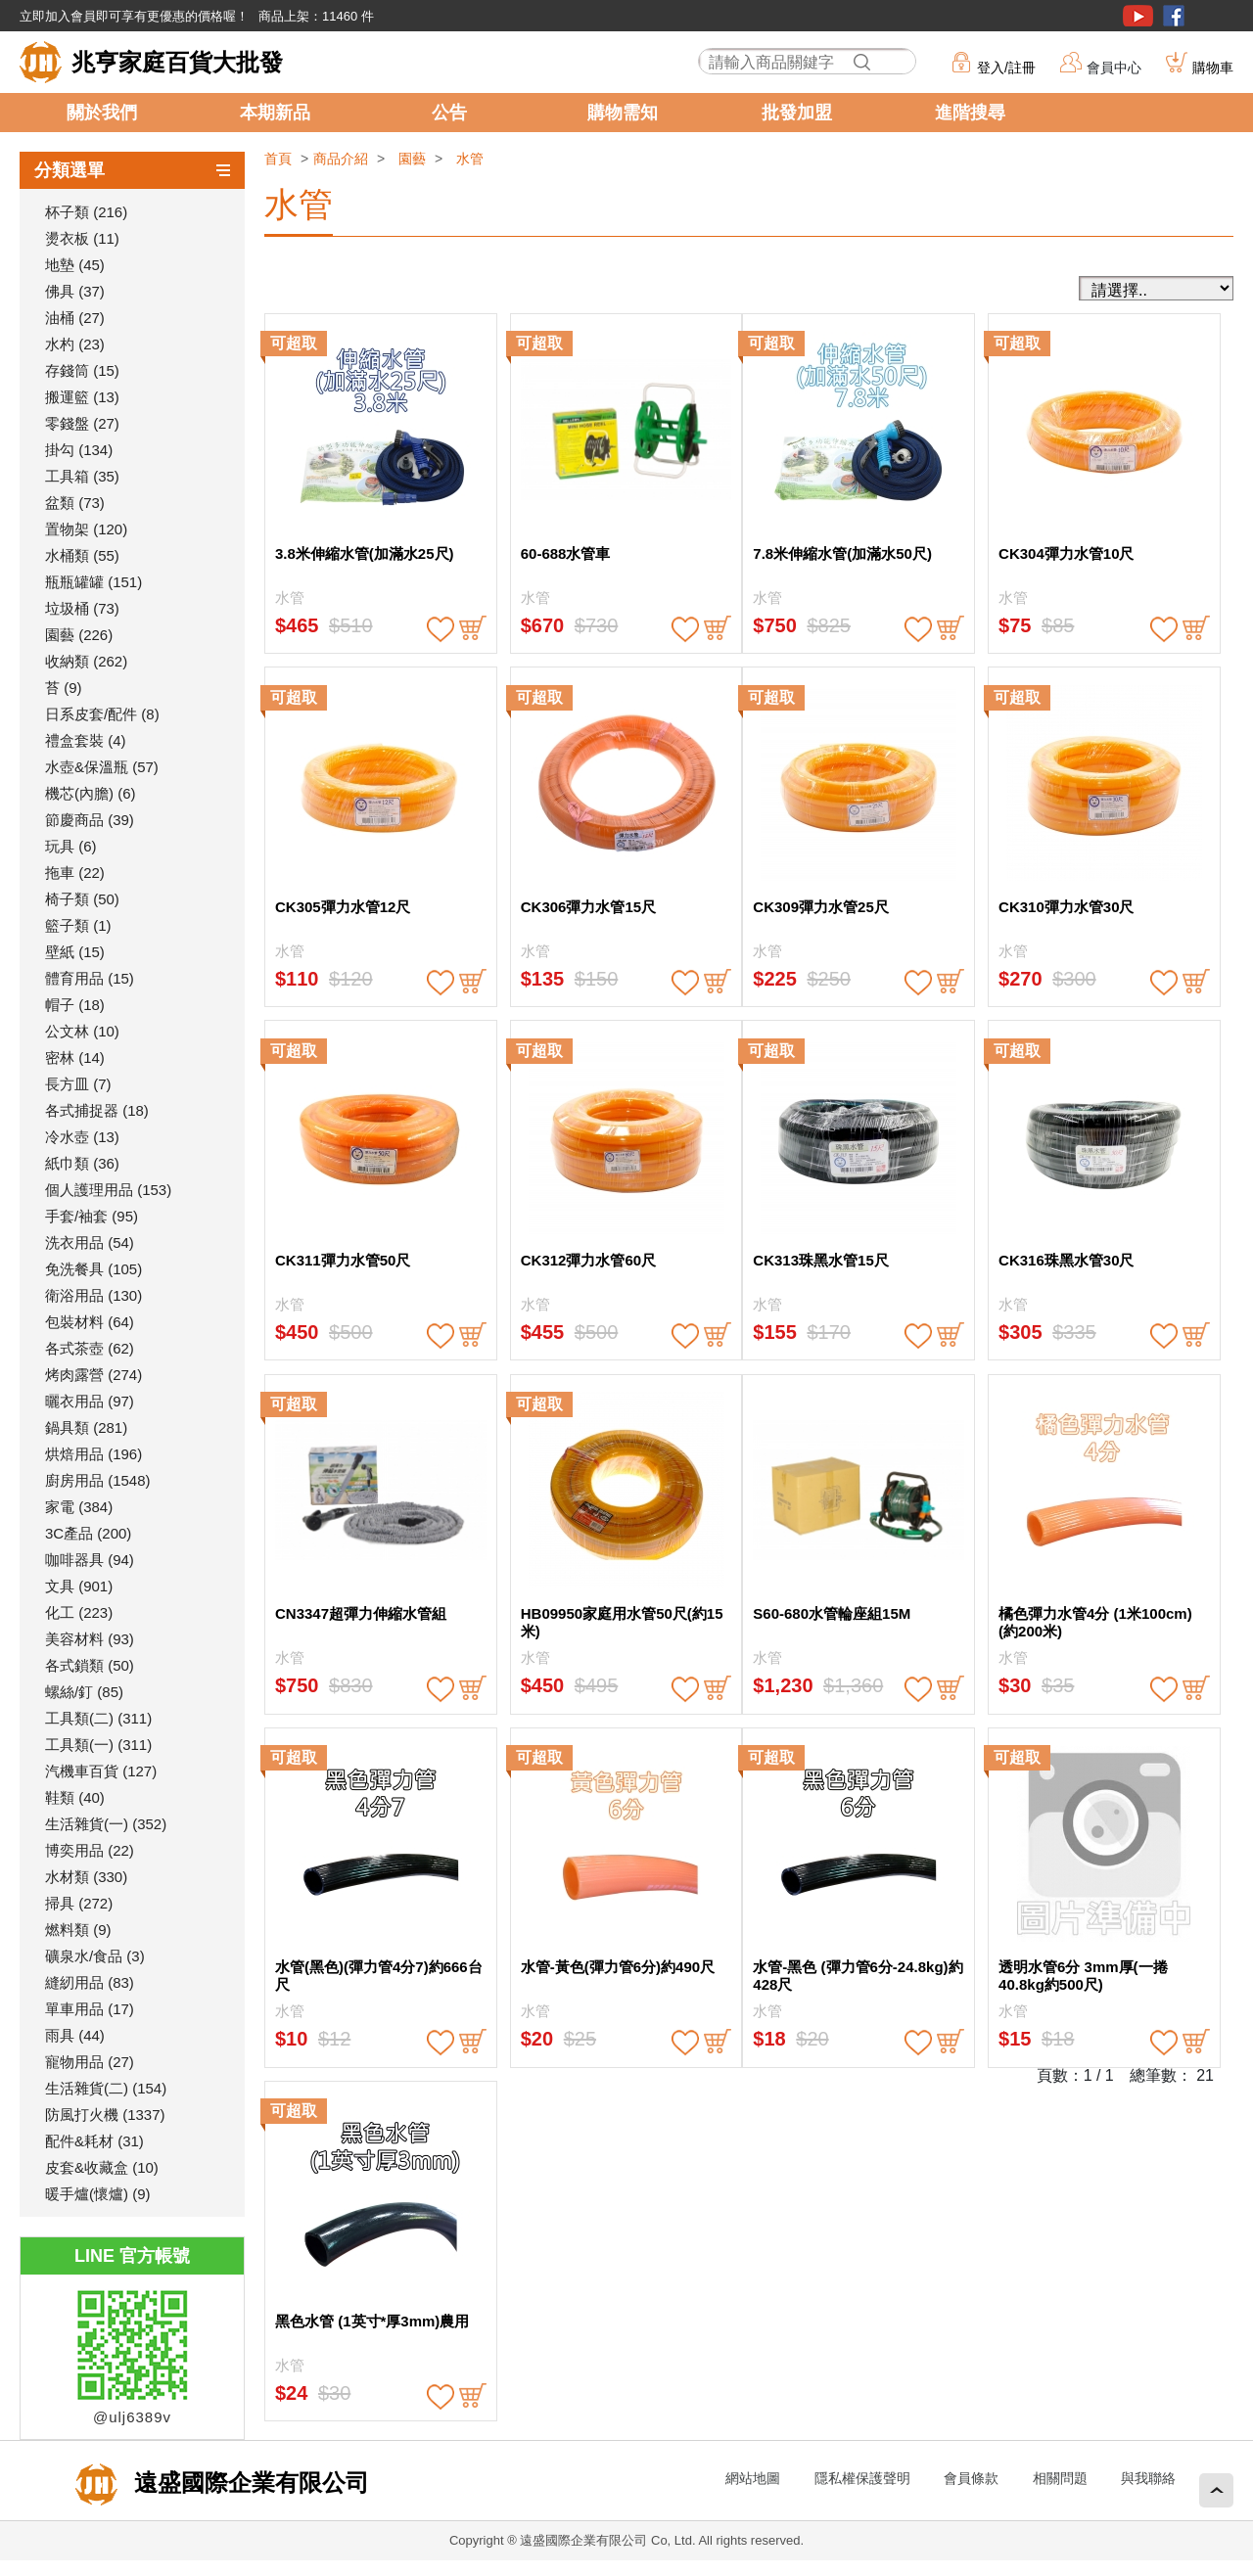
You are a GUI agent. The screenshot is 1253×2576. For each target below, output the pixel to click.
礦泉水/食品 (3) (95, 1956)
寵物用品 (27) (89, 2061)
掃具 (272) (79, 1903)
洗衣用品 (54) (89, 1242)
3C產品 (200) (88, 1533)
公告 (449, 112)
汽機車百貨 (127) (101, 1771)
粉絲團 (1173, 15)
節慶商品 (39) (89, 819)
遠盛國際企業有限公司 (248, 2482)
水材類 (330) (86, 1876)
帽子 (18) (75, 1004)
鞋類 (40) (75, 1797)
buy (473, 629)
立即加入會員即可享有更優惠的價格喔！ (134, 16)
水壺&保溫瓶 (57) (102, 767)
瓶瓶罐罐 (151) (93, 582)
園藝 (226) (79, 634)
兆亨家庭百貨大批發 (177, 62)
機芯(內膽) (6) (90, 793)
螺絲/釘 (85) (84, 1691)
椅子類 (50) (82, 899)
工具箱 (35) (82, 476)
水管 (470, 158)
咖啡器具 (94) (89, 1559)
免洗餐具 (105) (93, 1269)
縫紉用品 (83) (89, 1982)
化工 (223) (79, 1612)
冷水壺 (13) (82, 1136)
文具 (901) (79, 1586)
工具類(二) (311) (98, 1718)
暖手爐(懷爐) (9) (98, 2193)
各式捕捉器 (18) (97, 1110)
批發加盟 (797, 112)
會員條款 (971, 2478)
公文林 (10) (82, 1031)
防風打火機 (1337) (105, 2114)
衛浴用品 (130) (93, 1295)
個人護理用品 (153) (108, 1189)
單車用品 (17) (89, 2009)
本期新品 (275, 112)
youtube (1138, 15)
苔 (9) (63, 687)
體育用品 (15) (89, 978)
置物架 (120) (86, 529)
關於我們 (102, 112)
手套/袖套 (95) (91, 1216)
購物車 (1212, 67)
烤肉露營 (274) (93, 1374)
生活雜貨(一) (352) (105, 1824)
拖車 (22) (75, 872)
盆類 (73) (75, 502)
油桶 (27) (75, 317)
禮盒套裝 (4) (85, 740)
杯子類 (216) (86, 212)
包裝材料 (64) (89, 1321)
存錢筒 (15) (82, 370)
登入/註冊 (1006, 67)
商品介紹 (340, 158)
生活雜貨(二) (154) (105, 2088)
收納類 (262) (86, 661)
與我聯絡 (1148, 2478)
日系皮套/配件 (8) (102, 714)
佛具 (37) (75, 291)
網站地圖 (752, 2478)
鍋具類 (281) (86, 1427)
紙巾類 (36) (82, 1163)
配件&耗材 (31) (94, 2141)
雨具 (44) (75, 2035)
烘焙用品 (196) (93, 1454)
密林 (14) (75, 1057)
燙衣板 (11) (82, 238)
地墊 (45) (75, 264)
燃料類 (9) (78, 1929)
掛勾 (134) (79, 449)
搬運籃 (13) (82, 397)
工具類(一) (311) (98, 1744)
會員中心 (1114, 67)
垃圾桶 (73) (82, 608)
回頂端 (1216, 2490)
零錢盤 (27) (82, 423)
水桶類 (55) (82, 555)
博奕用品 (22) (89, 1850)
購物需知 (622, 112)
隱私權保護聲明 (862, 2478)
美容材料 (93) (89, 1639)
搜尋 (861, 62)
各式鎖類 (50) (89, 1665)
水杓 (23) (75, 344)
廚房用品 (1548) (98, 1480)
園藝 (412, 158)
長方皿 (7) (78, 1084)
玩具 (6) (71, 846)
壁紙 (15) (75, 951)
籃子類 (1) (78, 925)
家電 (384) (79, 1506)
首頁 (278, 158)
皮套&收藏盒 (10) (102, 2167)
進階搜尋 (970, 112)
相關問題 (1060, 2478)
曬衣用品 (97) (89, 1401)
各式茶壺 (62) (89, 1348)
